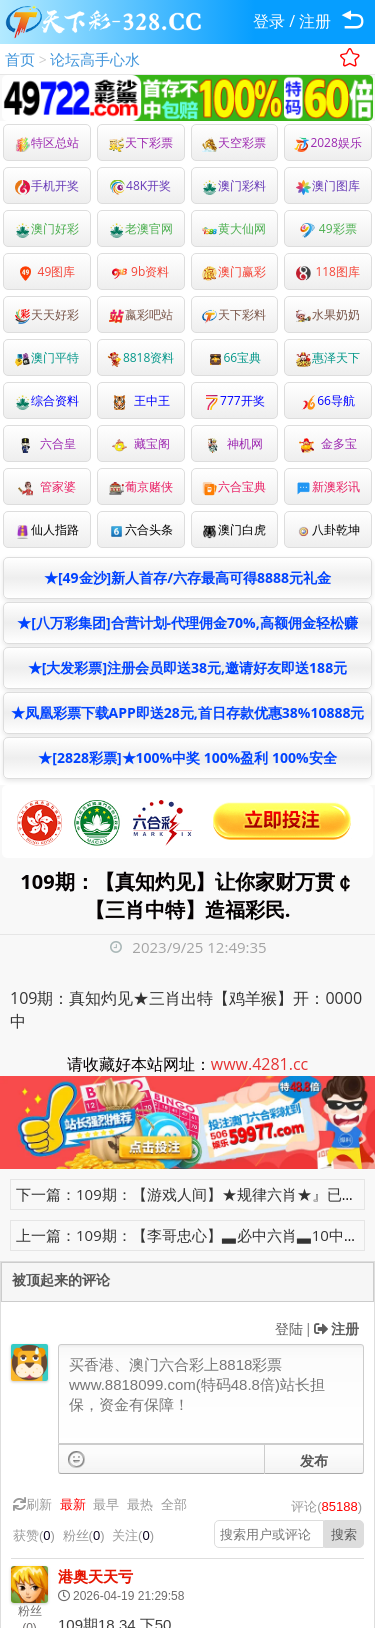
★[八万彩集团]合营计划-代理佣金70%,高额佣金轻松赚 (187, 622)
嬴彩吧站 (141, 314)
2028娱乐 (327, 142)
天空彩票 (234, 142)
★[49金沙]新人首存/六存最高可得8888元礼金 (187, 577)
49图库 (46, 271)
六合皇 (47, 443)
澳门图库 (328, 185)
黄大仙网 (234, 228)
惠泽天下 (328, 357)
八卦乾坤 (328, 529)
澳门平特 (47, 357)
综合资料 (47, 400)
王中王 (141, 400)
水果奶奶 (328, 314)
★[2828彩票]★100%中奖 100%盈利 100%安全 (187, 757)
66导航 (328, 400)
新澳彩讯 (328, 486)
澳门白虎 (234, 529)
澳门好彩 (47, 228)
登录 (269, 21)
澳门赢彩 (234, 271)
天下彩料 (234, 314)
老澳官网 (141, 228)
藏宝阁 (141, 443)
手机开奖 (47, 185)
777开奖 (234, 400)
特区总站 (47, 142)
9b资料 (140, 271)
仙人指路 (47, 529)
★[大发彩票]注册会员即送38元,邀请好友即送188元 (187, 667)
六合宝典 (234, 486)
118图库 (328, 271)
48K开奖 (140, 185)
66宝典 (235, 357)
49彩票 (328, 228)
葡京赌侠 (141, 486)
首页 (20, 59)
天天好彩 (47, 314)
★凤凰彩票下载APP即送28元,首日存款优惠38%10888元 (188, 712)
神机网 (234, 443)
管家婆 (47, 486)
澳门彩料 (234, 185)
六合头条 (141, 529)
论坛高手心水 (95, 59)
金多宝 (328, 443)
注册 (315, 21)
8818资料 (140, 357)
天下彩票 (141, 142)
